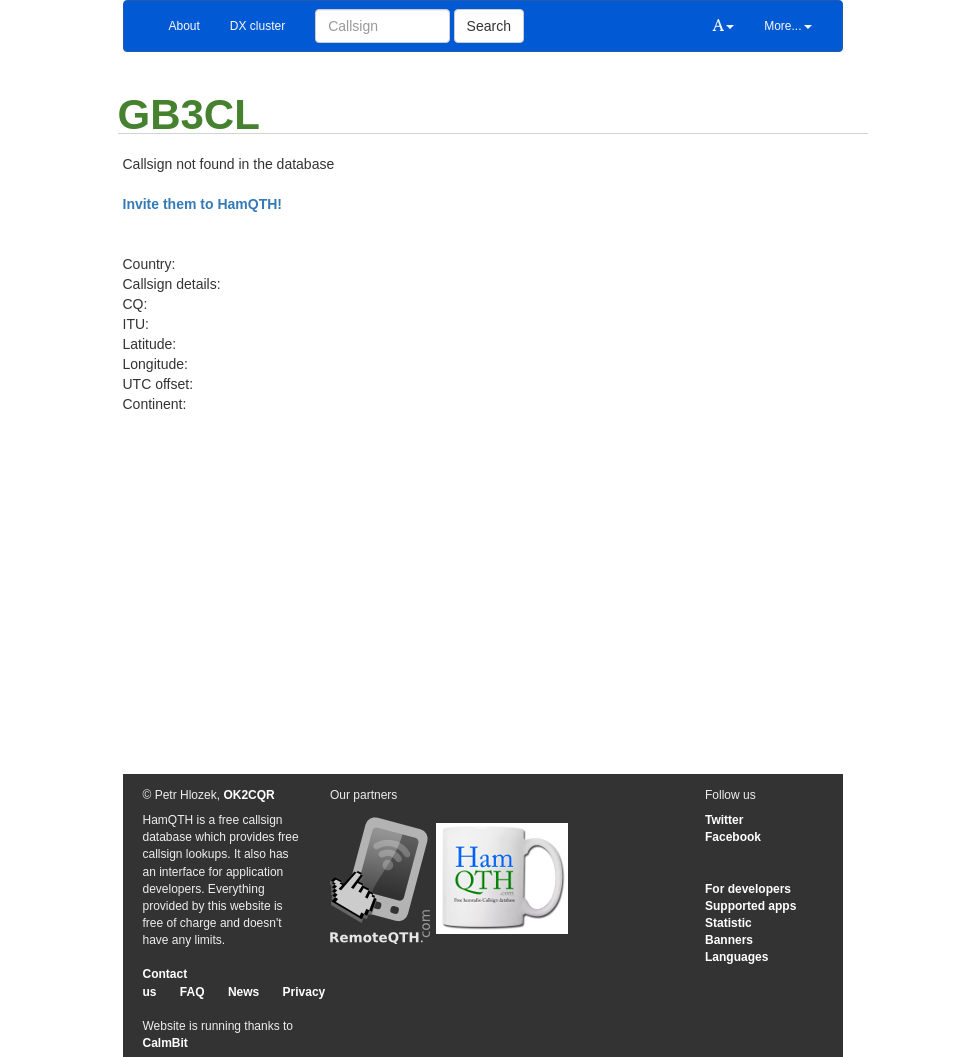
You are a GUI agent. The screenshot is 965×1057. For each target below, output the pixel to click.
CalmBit (165, 1043)
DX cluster (257, 26)
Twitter (724, 820)
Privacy (304, 992)
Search (489, 26)
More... (787, 26)
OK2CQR (248, 795)
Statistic (728, 923)
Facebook (733, 837)
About (184, 26)
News (243, 992)
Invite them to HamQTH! (202, 204)
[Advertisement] (483, 564)
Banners (729, 940)
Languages (736, 957)
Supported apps (750, 906)
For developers (748, 889)
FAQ (192, 992)
